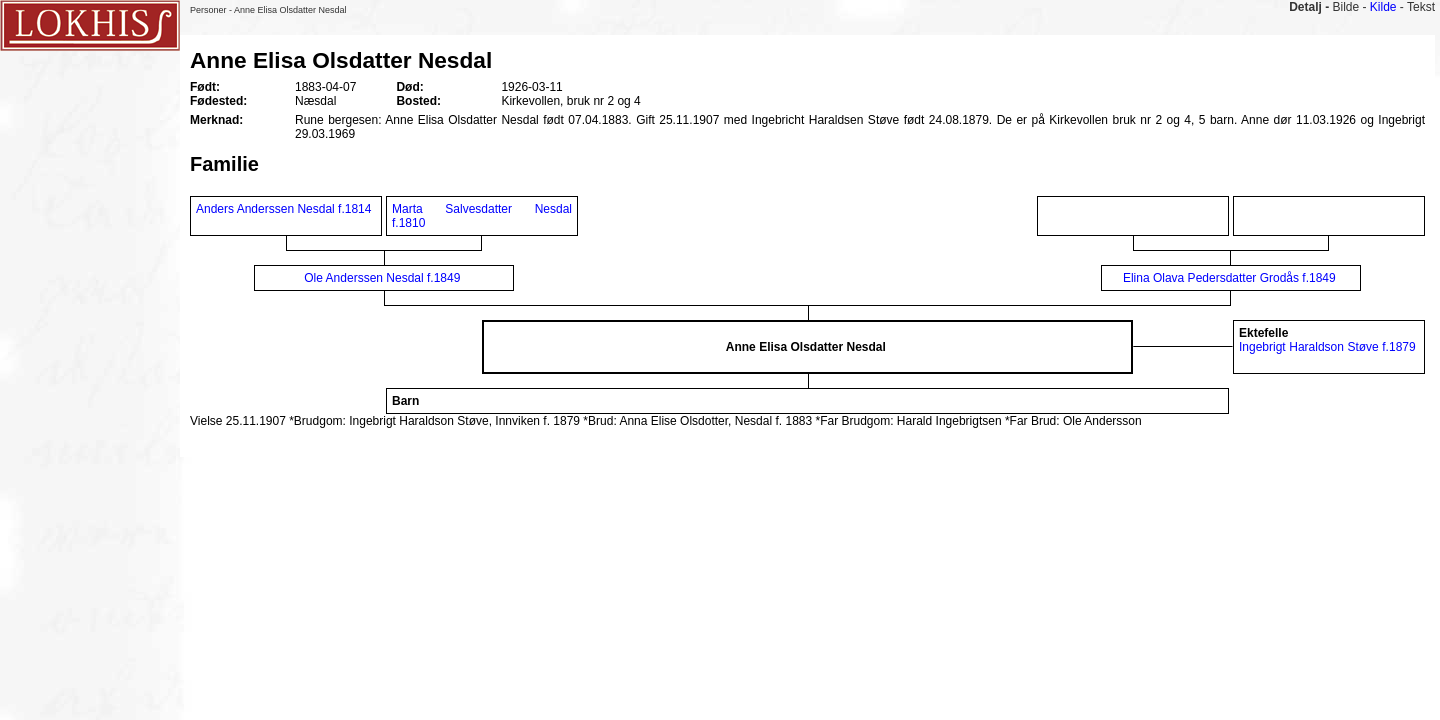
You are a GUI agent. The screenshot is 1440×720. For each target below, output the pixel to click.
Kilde (1383, 7)
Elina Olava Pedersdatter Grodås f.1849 (1229, 278)
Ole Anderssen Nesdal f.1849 (382, 278)
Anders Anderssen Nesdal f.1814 (283, 209)
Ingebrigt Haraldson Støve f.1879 (1327, 347)
